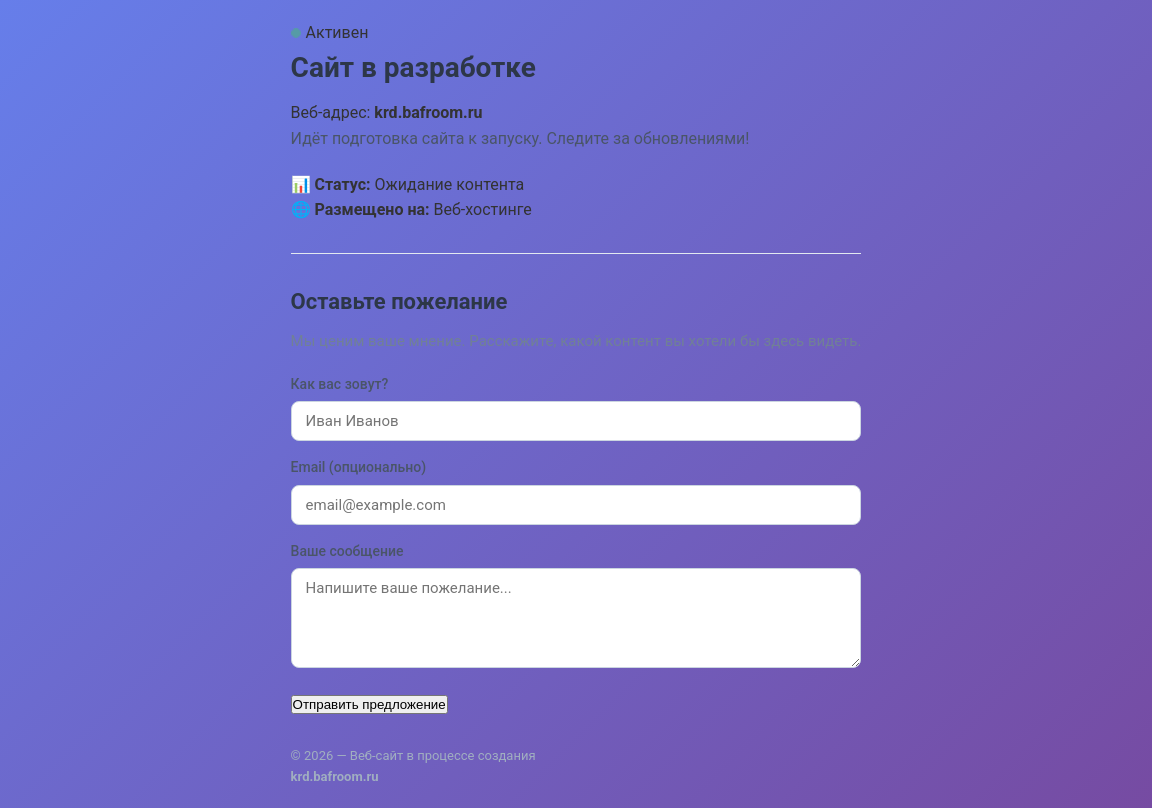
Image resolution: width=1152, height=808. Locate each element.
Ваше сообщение (347, 551)
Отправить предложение (369, 704)
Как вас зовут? (340, 384)
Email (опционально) (359, 467)
